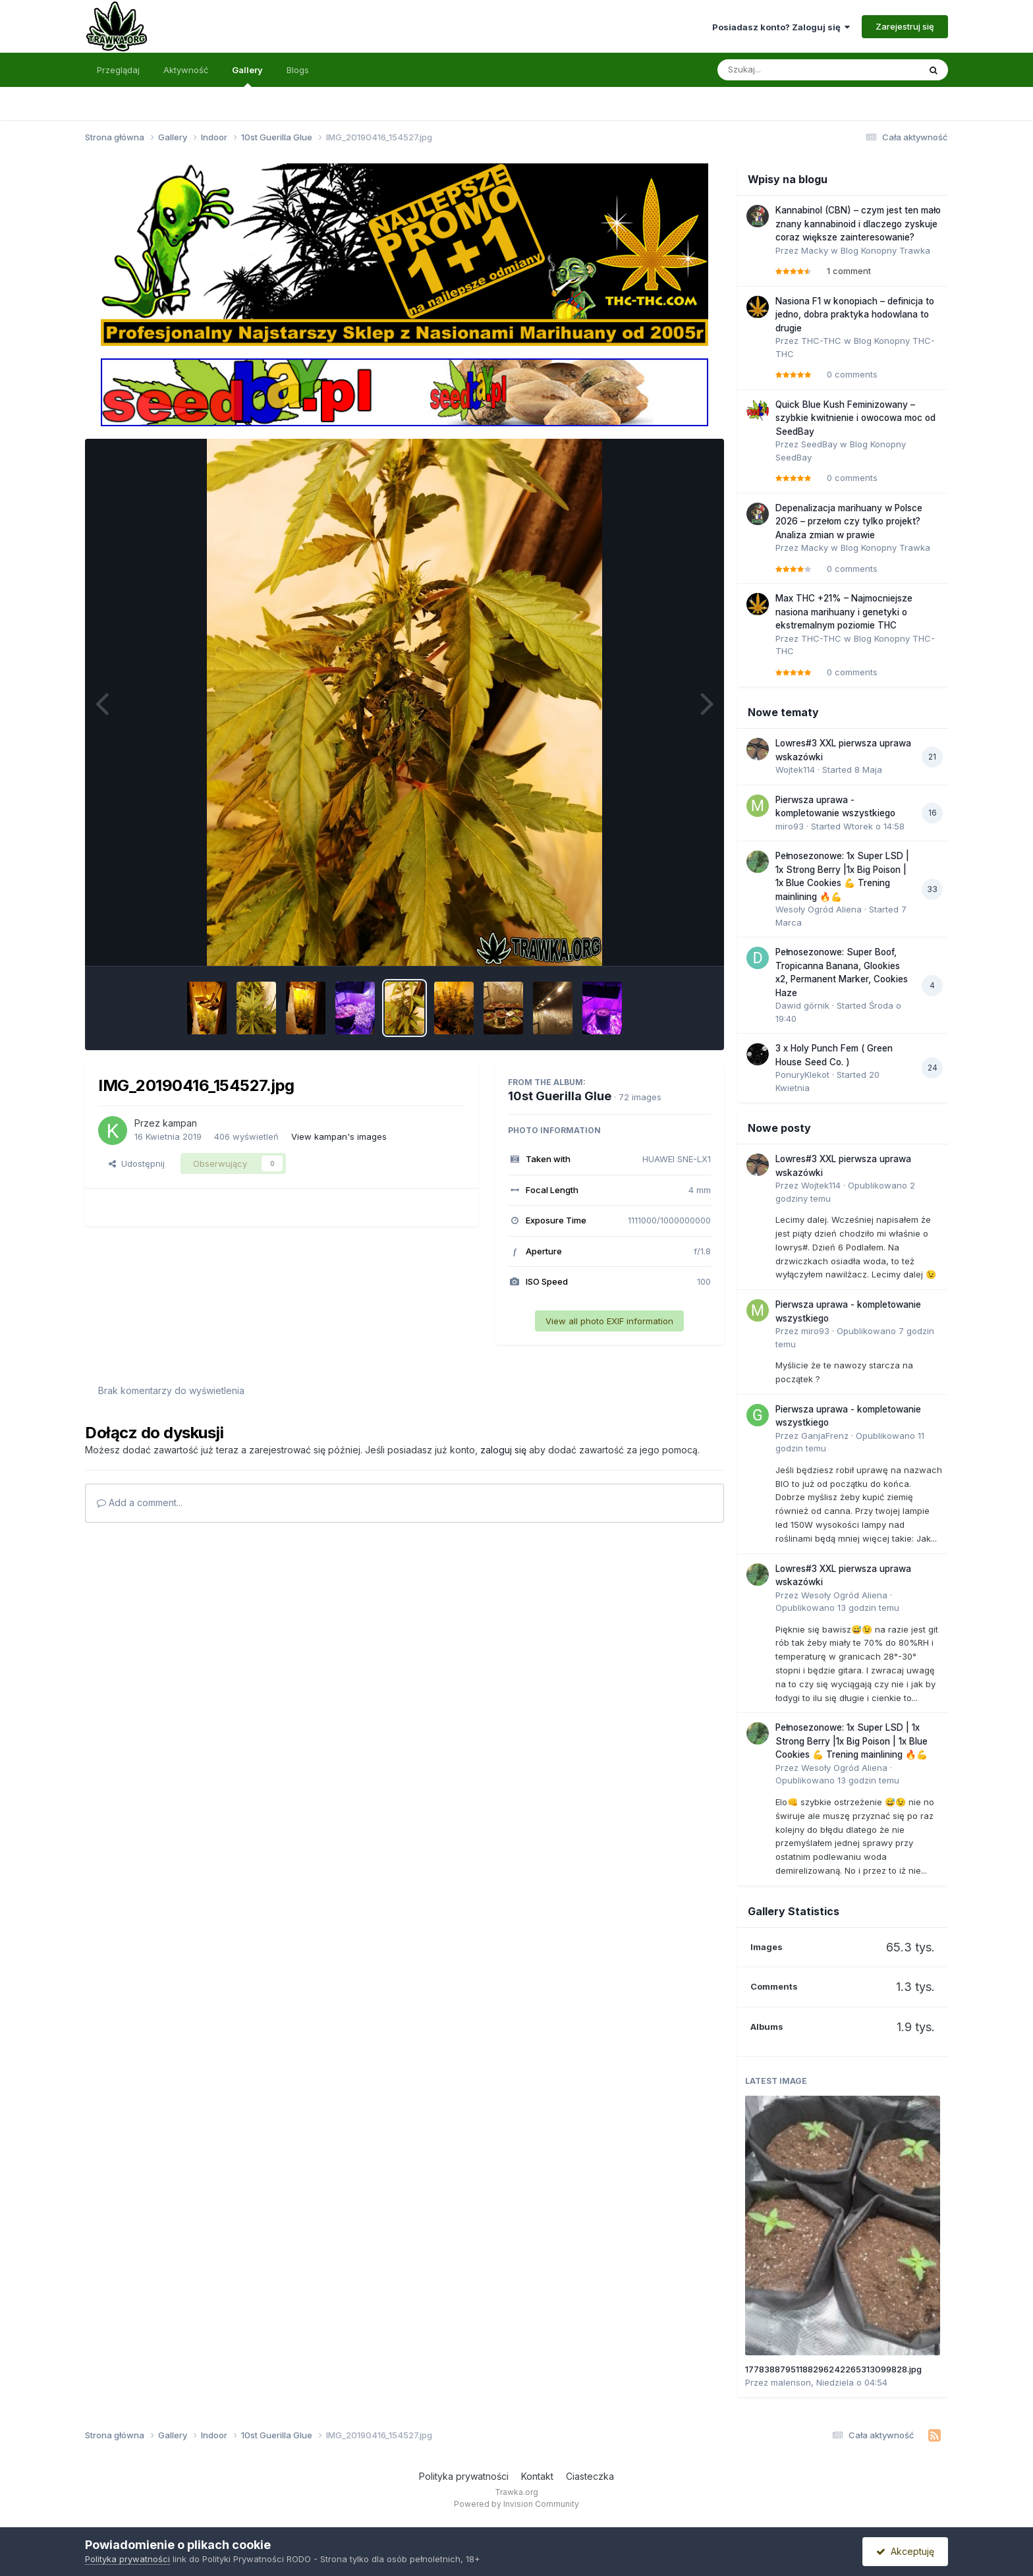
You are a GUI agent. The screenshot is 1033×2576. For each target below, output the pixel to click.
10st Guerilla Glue (559, 1096)
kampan (180, 1123)
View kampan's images (339, 1136)
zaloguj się (503, 1449)
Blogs (298, 70)
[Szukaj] (785, 69)
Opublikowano (837, 1607)
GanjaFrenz (825, 1435)
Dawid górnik (802, 1005)
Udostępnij (137, 1163)
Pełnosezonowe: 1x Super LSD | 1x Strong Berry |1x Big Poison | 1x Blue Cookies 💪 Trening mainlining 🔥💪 (851, 1741)
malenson (791, 2382)
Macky (814, 250)
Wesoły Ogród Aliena (818, 909)
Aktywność (185, 70)
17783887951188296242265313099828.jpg (833, 2369)
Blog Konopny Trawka (885, 250)
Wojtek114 (795, 769)
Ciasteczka (590, 2476)
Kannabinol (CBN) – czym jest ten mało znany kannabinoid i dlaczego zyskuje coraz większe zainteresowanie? (858, 223)
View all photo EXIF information (609, 1321)
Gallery (247, 76)
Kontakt (537, 2476)
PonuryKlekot (802, 1074)
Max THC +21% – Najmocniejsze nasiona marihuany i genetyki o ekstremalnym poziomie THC (843, 611)
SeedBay (819, 444)
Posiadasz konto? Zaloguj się (781, 27)
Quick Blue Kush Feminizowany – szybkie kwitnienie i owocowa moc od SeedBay (855, 418)
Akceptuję (905, 2551)
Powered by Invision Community (516, 2504)
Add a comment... (139, 1502)
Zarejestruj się (905, 26)
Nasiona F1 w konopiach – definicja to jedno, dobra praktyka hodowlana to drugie (854, 314)
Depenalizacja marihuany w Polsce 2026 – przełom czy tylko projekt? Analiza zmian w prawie (848, 521)
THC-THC (821, 340)
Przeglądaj (118, 70)
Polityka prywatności (464, 2476)
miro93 (789, 826)
